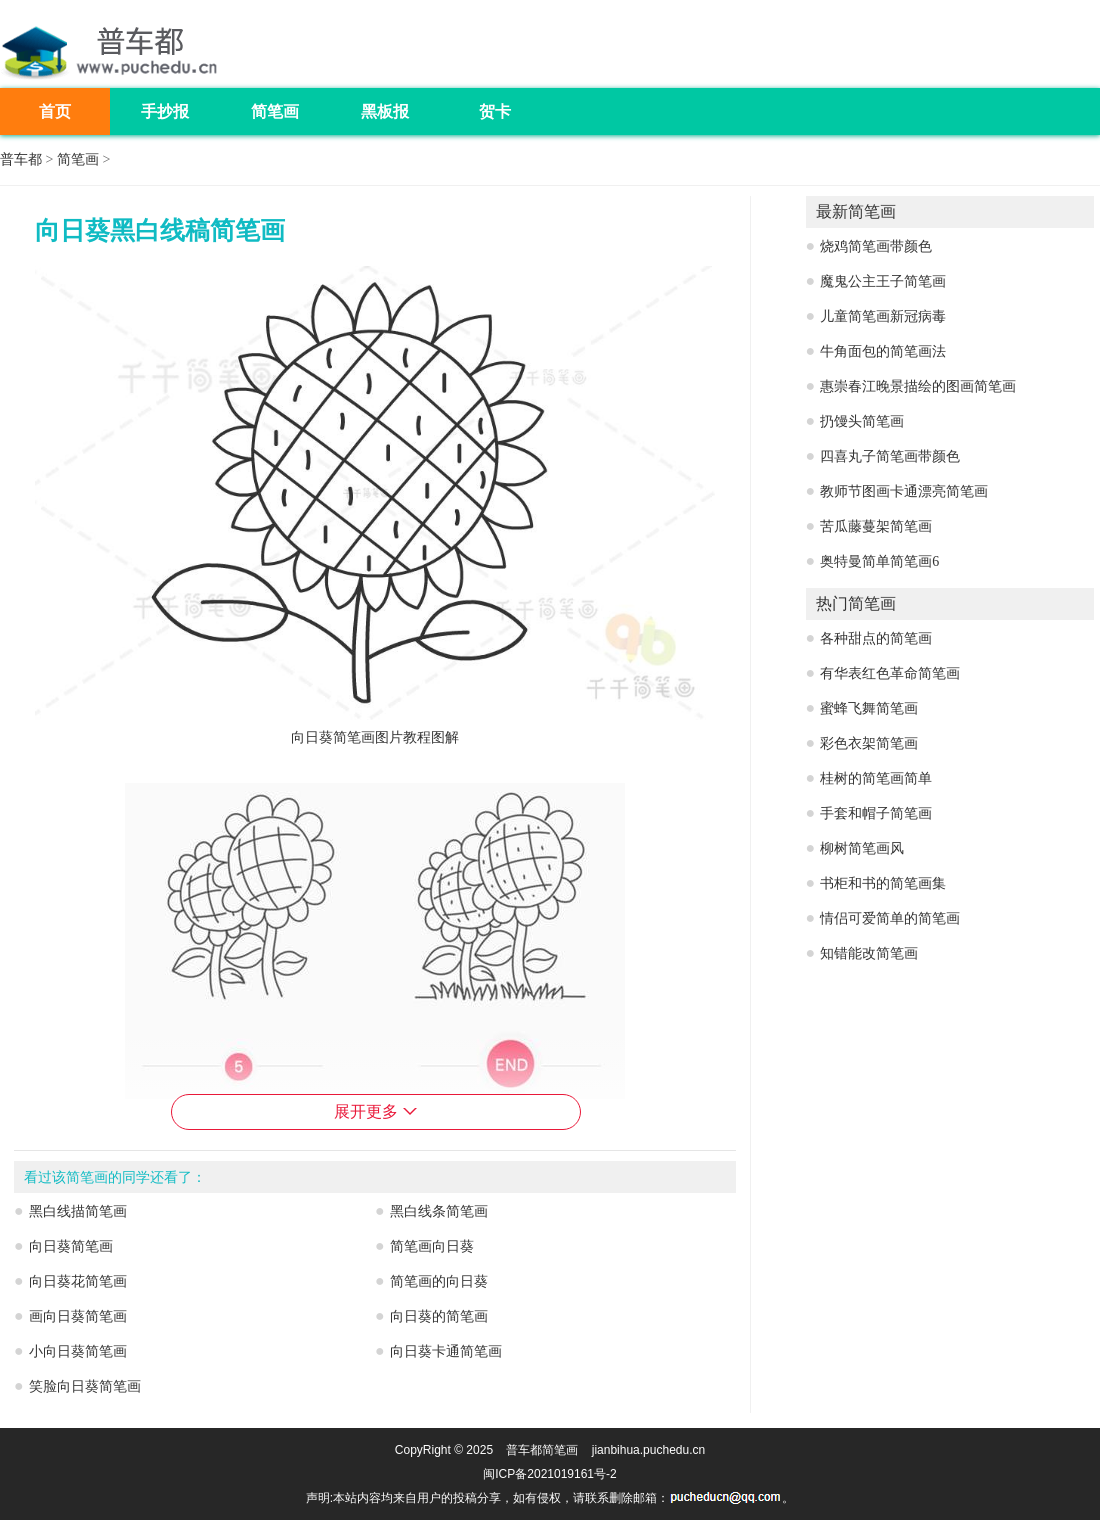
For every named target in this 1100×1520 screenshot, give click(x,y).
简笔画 (275, 111)
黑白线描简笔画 (78, 1211)
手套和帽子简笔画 (876, 813)
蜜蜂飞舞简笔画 (869, 708)
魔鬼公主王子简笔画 (883, 281)
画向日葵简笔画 (78, 1316)
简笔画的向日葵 (439, 1281)
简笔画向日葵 (432, 1246)
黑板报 (385, 111)
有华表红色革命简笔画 (890, 673)
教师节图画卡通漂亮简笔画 (904, 491)
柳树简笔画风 (862, 848)
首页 (55, 111)
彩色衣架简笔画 (869, 743)
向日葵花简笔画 (78, 1281)
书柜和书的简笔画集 (883, 883)
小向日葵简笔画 (78, 1351)
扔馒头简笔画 (862, 421)
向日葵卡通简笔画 (446, 1351)
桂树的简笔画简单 (876, 778)
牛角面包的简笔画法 (883, 351)
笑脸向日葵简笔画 (85, 1386)
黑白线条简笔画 (439, 1211)
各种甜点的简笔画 (876, 638)
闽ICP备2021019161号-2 (549, 1474)
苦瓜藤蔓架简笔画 (876, 526)
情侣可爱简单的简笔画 (890, 918)
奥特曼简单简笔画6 (879, 561)
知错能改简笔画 (869, 953)
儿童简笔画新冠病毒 (883, 316)
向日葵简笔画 (71, 1246)
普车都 (21, 159)
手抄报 (165, 111)
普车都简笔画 (542, 1450)
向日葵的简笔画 (439, 1316)
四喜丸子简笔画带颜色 (890, 456)
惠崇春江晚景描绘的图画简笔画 (918, 386)
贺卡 (495, 111)
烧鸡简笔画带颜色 (876, 246)
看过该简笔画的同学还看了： (115, 1177)
